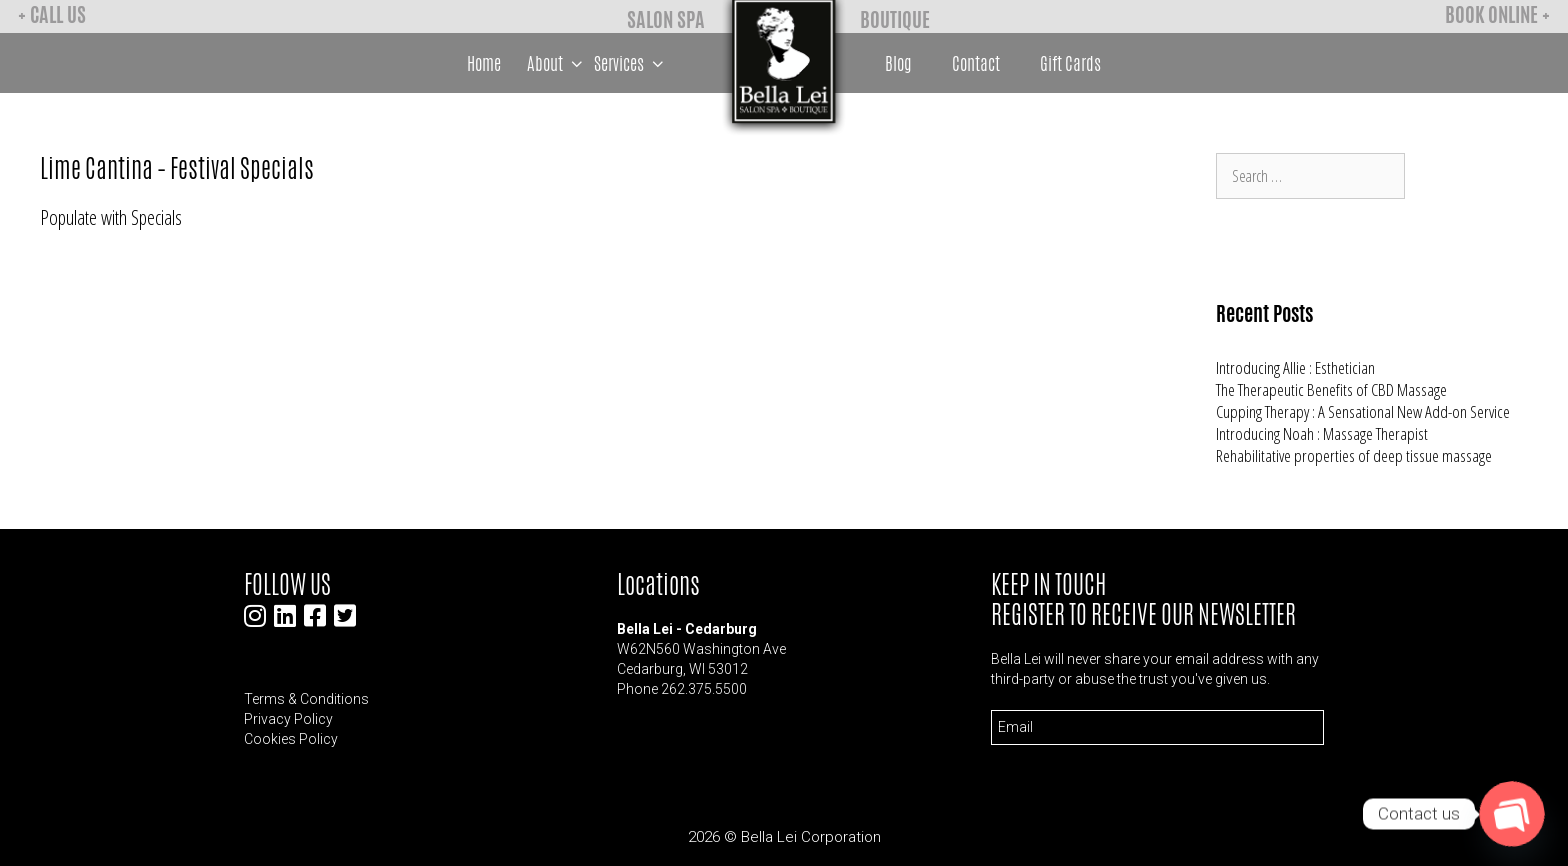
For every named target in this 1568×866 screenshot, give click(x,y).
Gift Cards (1070, 63)
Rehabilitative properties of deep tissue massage (1354, 455)
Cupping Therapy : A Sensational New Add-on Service (1363, 411)
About (557, 63)
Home (484, 63)
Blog (898, 63)
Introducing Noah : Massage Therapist (1322, 433)
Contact (976, 63)
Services (631, 63)
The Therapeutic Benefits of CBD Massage (1331, 389)
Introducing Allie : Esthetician (1295, 367)
